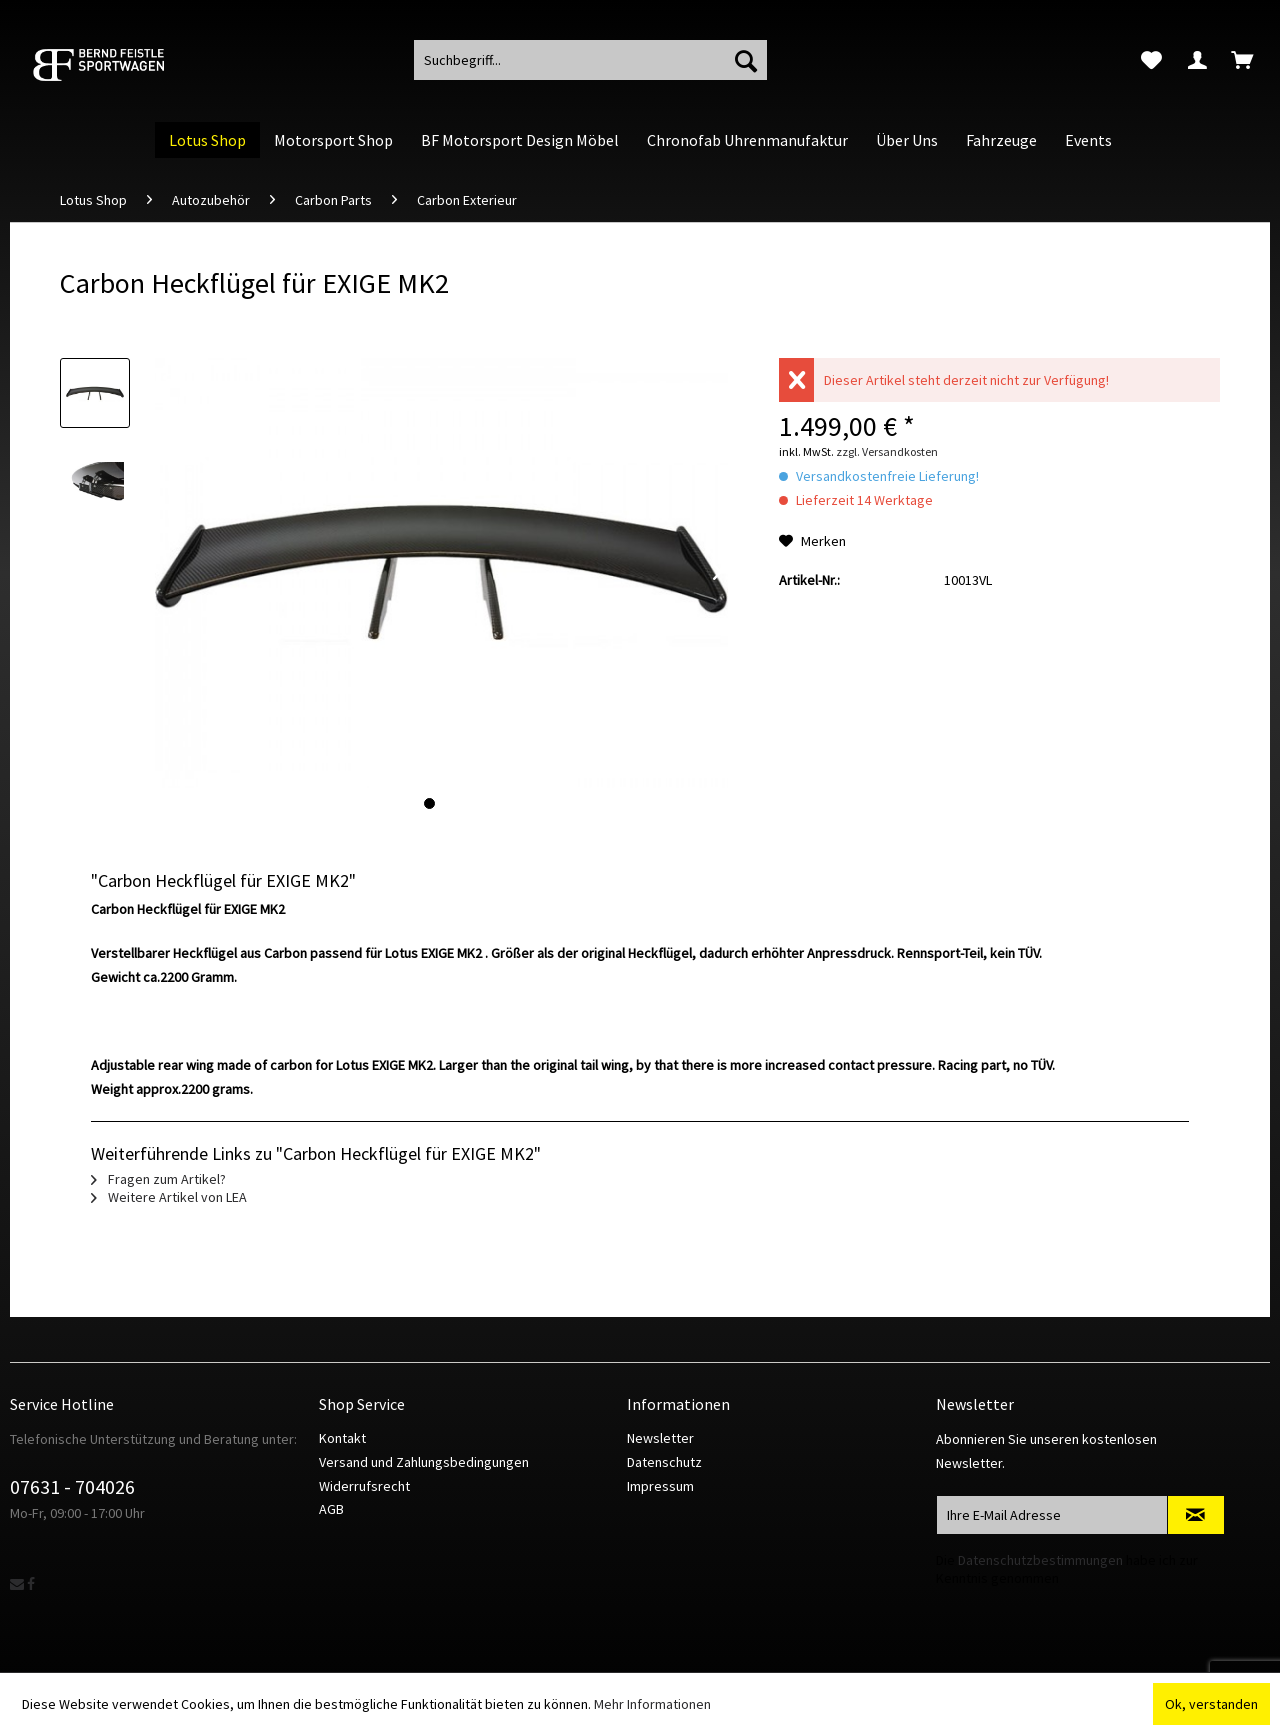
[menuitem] (1151, 60)
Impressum (660, 1486)
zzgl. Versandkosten (887, 451)
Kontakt (342, 1438)
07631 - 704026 (72, 1486)
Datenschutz (664, 1462)
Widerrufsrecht (364, 1486)
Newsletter (660, 1438)
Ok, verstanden (1211, 1704)
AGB (331, 1509)
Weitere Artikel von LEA (169, 1197)
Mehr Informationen (652, 1704)
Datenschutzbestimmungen (1040, 1560)
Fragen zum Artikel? (158, 1179)
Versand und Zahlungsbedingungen (424, 1462)
